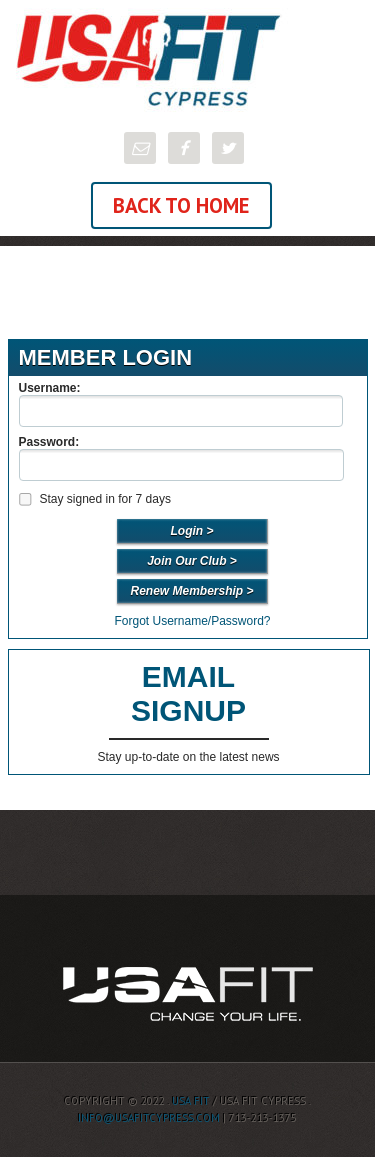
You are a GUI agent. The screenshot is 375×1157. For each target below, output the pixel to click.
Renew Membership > (191, 591)
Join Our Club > (192, 561)
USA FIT (191, 1101)
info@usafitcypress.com (149, 1118)
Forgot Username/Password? (192, 621)
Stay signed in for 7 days (94, 499)
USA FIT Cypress (187, 60)
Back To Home (181, 205)
